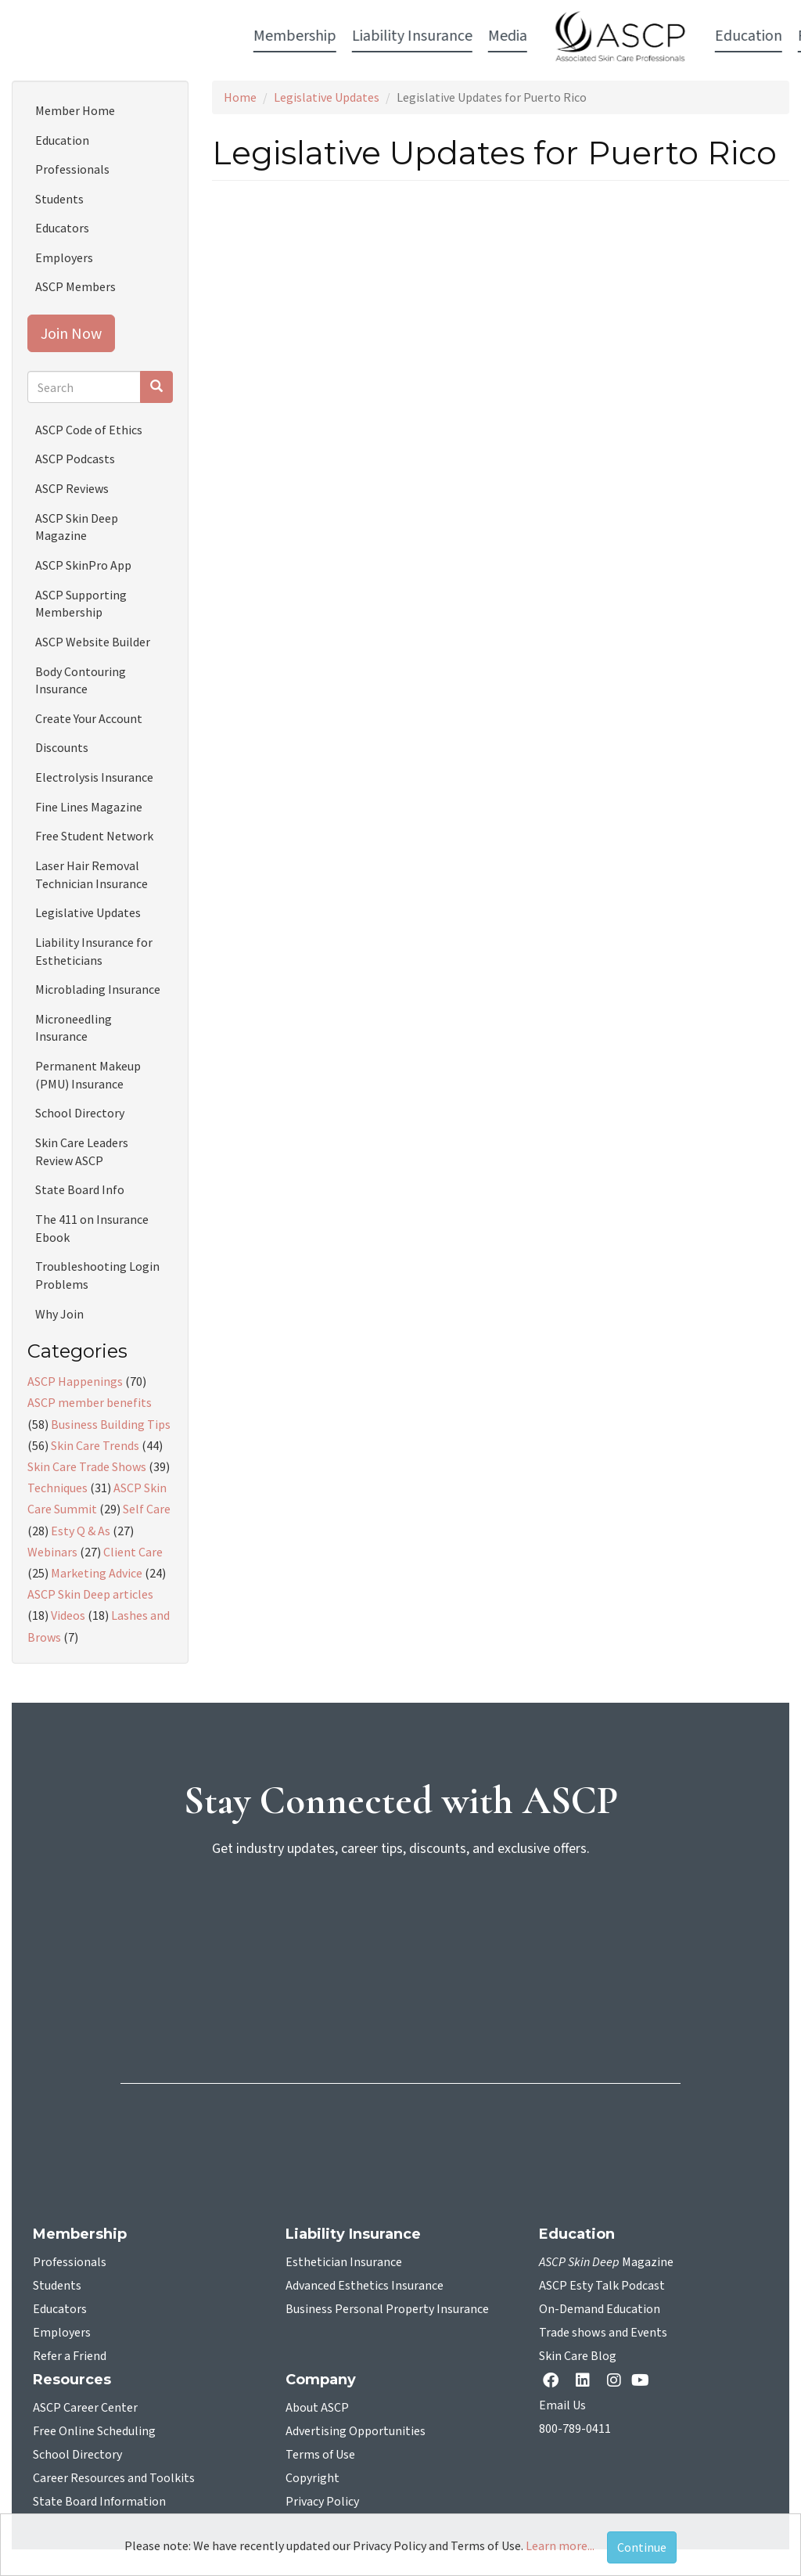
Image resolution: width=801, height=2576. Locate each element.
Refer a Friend (69, 2356)
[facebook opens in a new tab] (554, 2381)
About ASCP (317, 2407)
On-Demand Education (599, 2309)
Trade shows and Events (603, 2332)
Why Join (59, 1314)
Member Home (75, 110)
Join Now (71, 333)
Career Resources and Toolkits (114, 2478)
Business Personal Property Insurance (387, 2309)
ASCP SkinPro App (83, 565)
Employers (64, 257)
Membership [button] (72, 36)
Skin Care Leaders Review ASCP (81, 1151)
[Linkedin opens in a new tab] (586, 2381)
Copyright (312, 2478)
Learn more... (560, 2545)
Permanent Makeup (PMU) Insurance (88, 1075)
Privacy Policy (322, 2501)
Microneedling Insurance (73, 1028)
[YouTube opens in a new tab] (643, 2380)
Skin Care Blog (577, 2356)
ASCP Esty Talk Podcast (602, 2285)
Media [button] (285, 36)
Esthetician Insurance (344, 2262)
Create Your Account (88, 718)
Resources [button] (609, 36)
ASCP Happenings (75, 1381)
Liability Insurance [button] (190, 36)
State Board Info (79, 1189)
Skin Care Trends (95, 1445)
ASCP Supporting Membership (81, 604)
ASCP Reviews (72, 488)
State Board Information (99, 2501)
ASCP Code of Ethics (88, 429)
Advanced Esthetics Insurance (365, 2285)
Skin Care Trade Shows (86, 1466)
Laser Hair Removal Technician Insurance (91, 874)
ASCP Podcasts (75, 458)
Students (59, 199)
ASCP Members (75, 286)
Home (240, 97)
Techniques (57, 1487)
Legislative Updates (326, 97)
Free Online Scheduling (94, 2431)
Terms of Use (320, 2454)
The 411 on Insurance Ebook (92, 1228)
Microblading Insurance (97, 989)
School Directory (79, 1113)
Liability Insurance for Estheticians (94, 951)
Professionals (72, 169)
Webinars (52, 1552)
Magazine (606, 2262)
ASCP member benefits (89, 1402)
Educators (62, 228)
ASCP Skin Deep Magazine (76, 527)
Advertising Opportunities (356, 2431)
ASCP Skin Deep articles (90, 1594)
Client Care (133, 1552)
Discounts (61, 747)
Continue (641, 2547)
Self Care (147, 1508)
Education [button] (526, 36)
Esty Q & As (80, 1530)
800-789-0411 (575, 2428)
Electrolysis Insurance (94, 777)
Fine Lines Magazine (88, 807)
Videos (68, 1615)
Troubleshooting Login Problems (97, 1275)
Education (62, 140)
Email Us (562, 2405)
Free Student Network (94, 836)
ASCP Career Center (85, 2407)
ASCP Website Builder (92, 641)
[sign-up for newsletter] (400, 1930)
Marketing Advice (96, 1573)
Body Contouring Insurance (80, 680)
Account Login (714, 37)
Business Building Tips (111, 1424)
